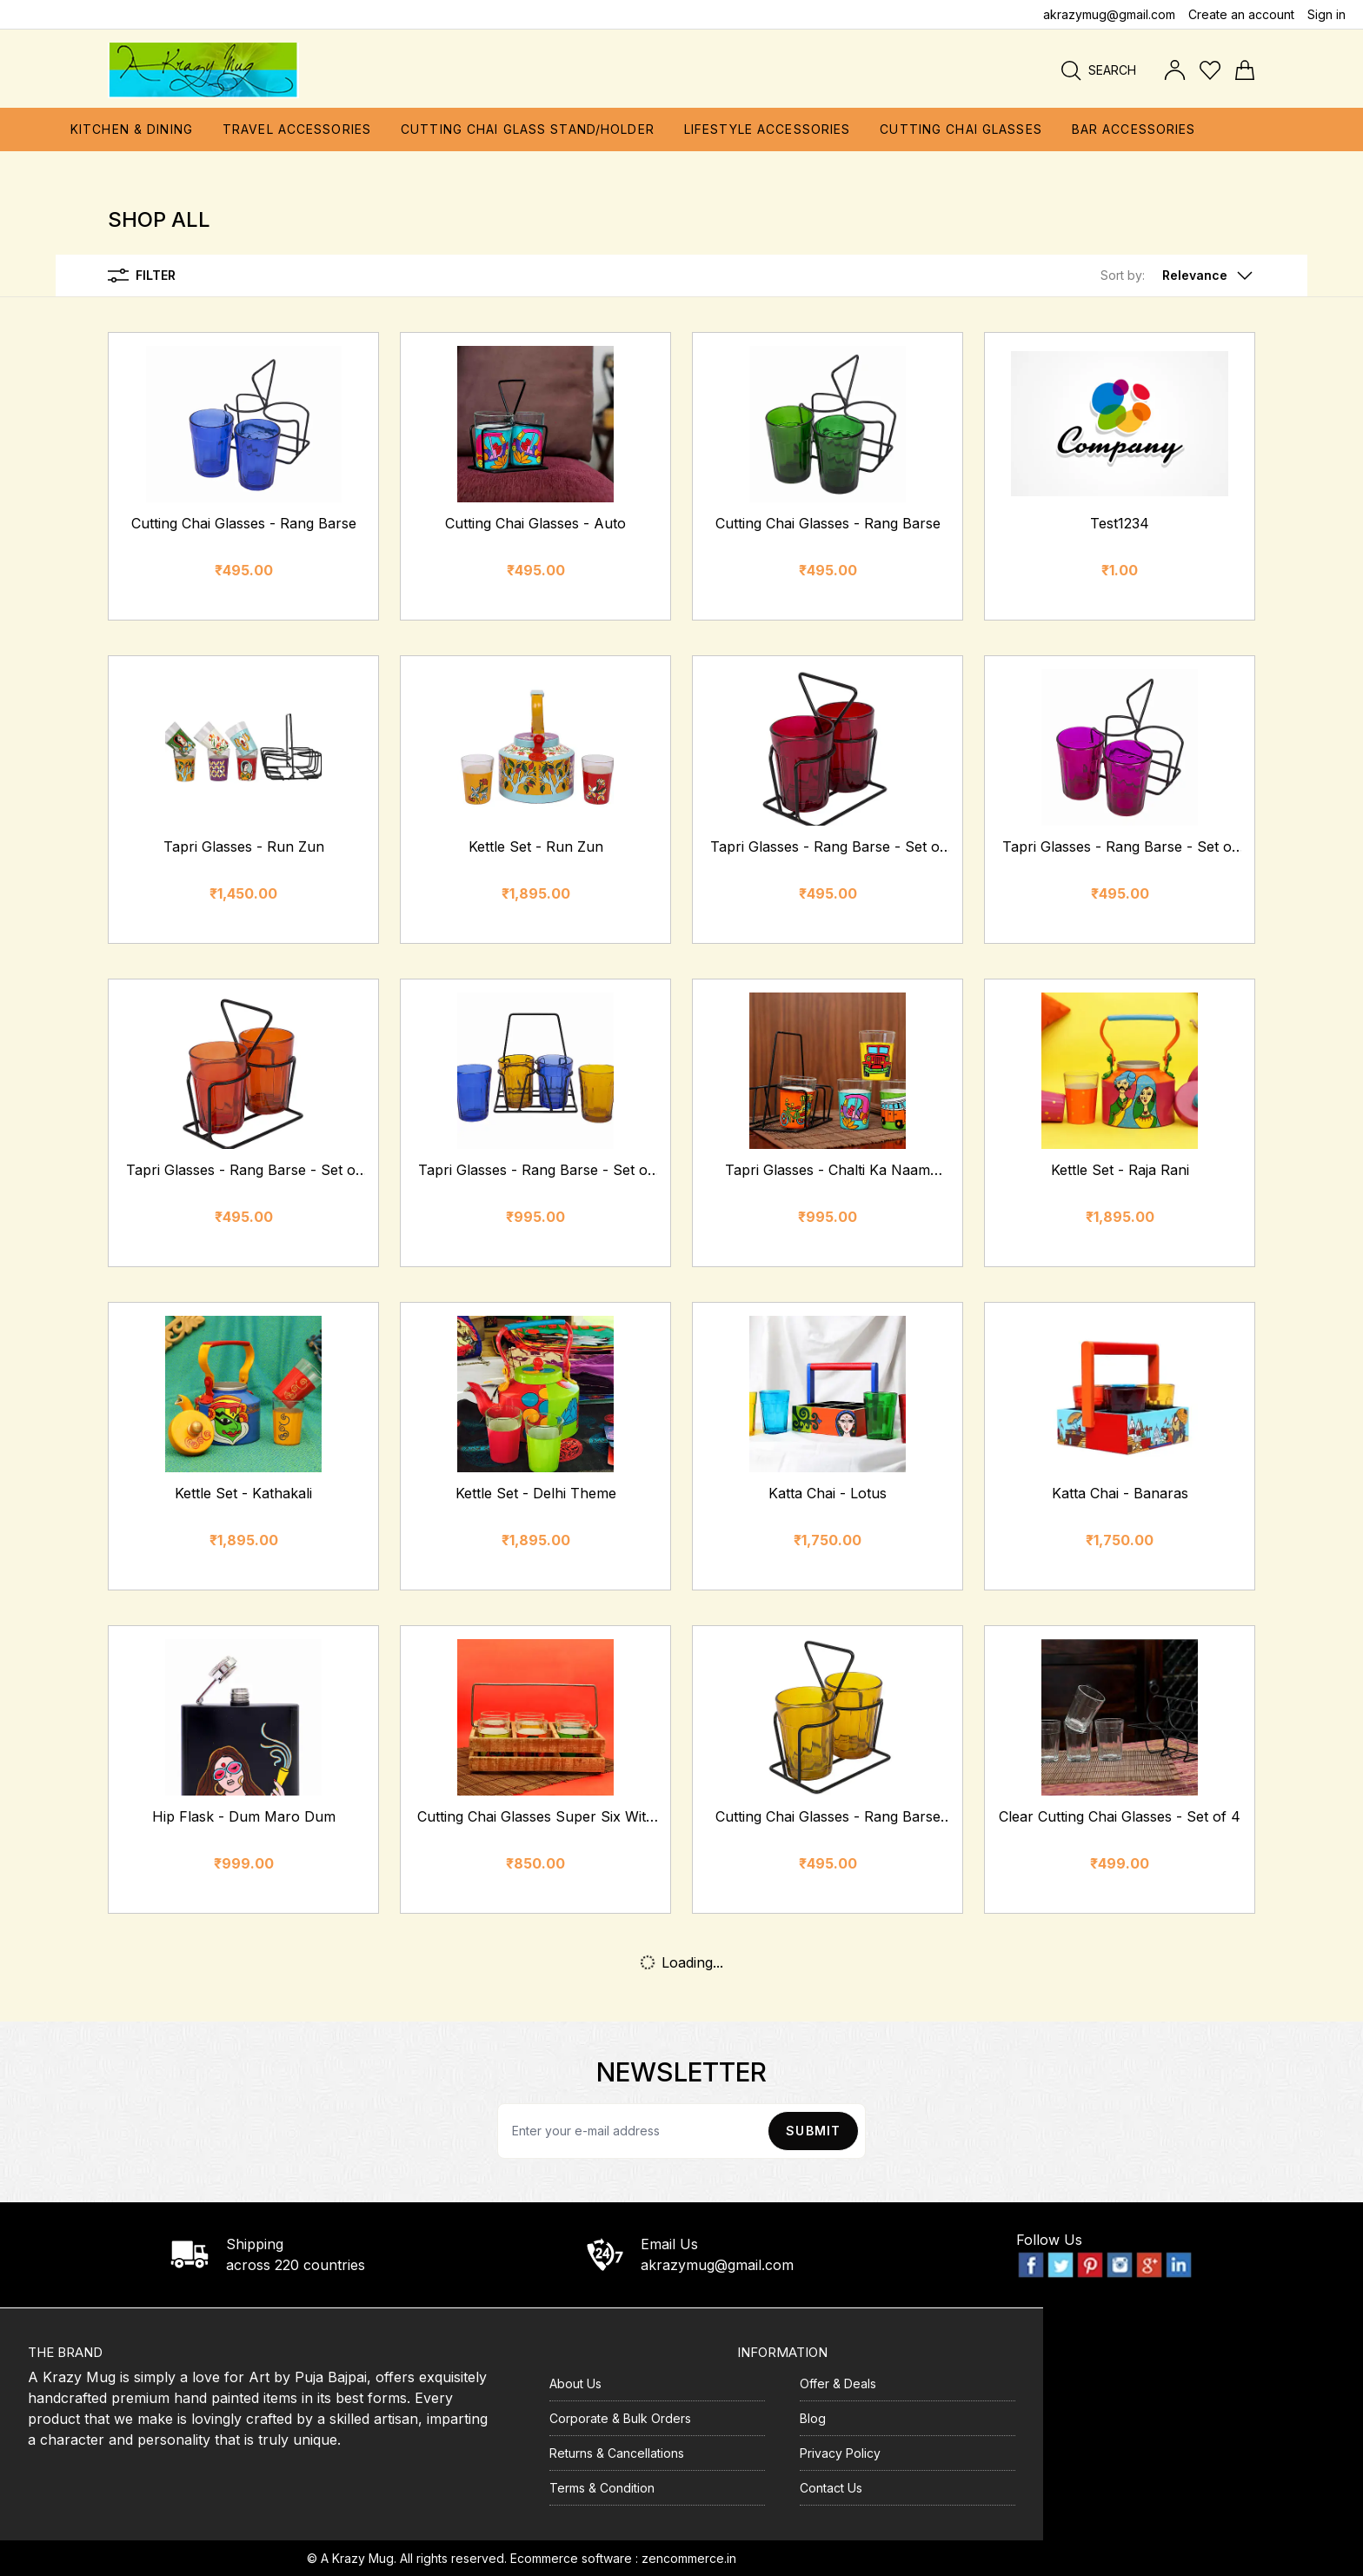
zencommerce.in (689, 2558)
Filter (142, 275)
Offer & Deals (838, 2383)
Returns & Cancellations (616, 2453)
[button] (1177, 275)
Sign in (1326, 14)
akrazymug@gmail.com (1109, 14)
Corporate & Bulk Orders (620, 2418)
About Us (575, 2383)
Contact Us (831, 2487)
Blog (813, 2418)
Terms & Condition (602, 2487)
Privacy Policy (840, 2453)
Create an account (1241, 14)
